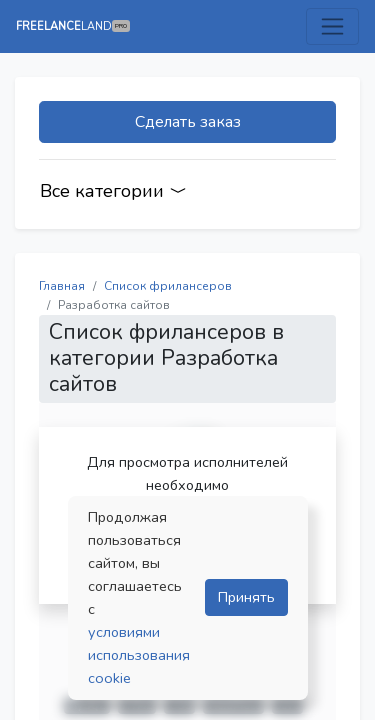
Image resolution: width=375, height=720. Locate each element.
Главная (62, 286)
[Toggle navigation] (332, 26)
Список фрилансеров (168, 286)
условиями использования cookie (139, 655)
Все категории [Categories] (113, 191)
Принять (246, 597)
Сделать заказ (188, 122)
